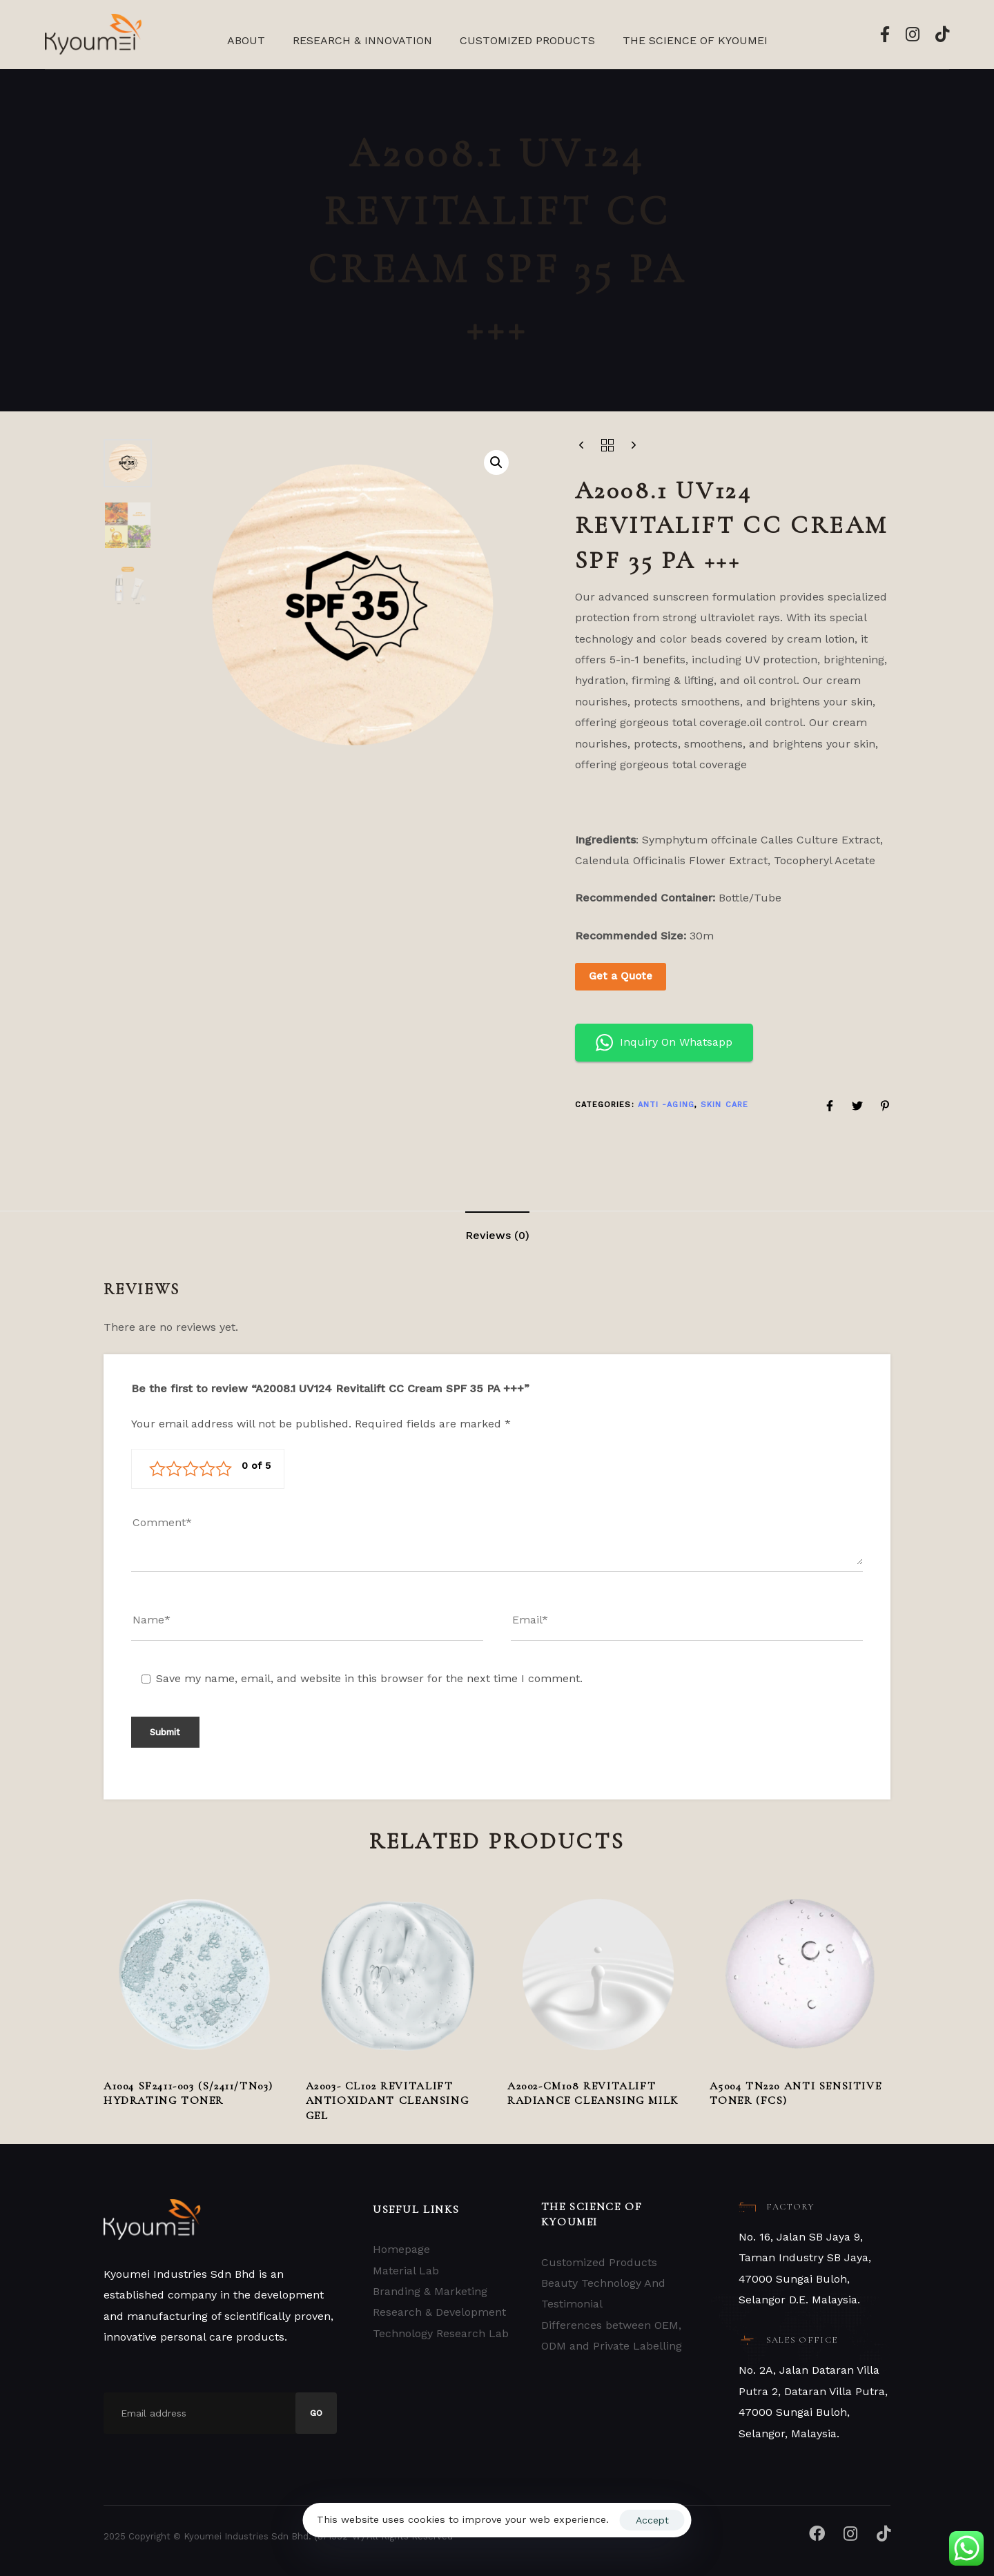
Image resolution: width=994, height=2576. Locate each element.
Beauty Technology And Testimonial (603, 2293)
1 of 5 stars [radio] (157, 1469)
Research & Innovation (362, 40)
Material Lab (406, 2270)
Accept (652, 2520)
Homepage (401, 2249)
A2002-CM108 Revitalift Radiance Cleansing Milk (593, 2093)
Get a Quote (620, 976)
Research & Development (439, 2312)
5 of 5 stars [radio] (223, 1469)
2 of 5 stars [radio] (174, 1469)
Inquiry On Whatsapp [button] (664, 1042)
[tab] (497, 1236)
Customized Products (527, 40)
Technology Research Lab (441, 2333)
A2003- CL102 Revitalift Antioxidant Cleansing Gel (387, 2101)
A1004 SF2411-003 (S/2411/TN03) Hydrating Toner (188, 2093)
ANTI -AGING (666, 1104)
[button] (496, 462)
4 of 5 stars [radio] (207, 1469)
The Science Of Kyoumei (695, 40)
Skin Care (724, 1104)
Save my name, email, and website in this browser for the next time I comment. (369, 1678)
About (246, 40)
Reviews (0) (497, 1235)
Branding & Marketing (430, 2291)
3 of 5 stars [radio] (190, 1469)
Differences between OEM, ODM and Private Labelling (611, 2335)
